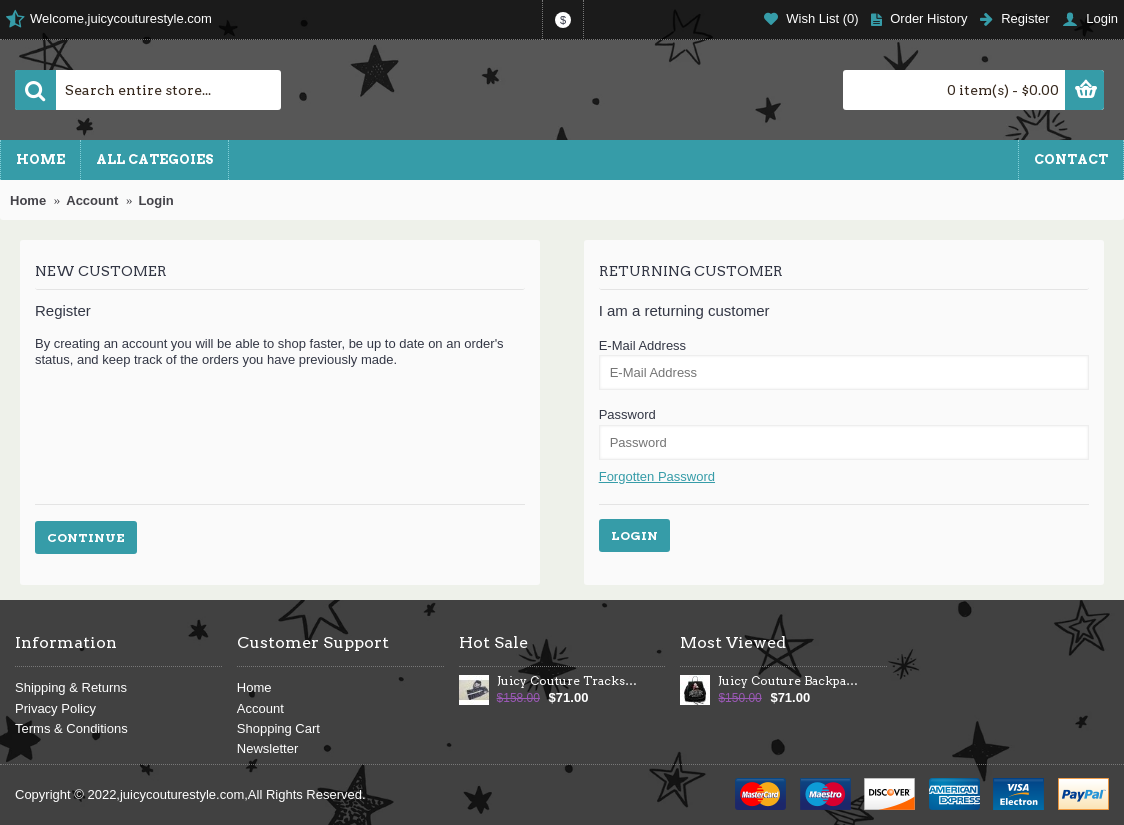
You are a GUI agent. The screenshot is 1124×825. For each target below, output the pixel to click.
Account (260, 708)
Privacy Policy (55, 708)
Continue (86, 537)
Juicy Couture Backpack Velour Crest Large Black (789, 681)
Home (254, 687)
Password (627, 414)
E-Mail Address (642, 345)
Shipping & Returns (71, 687)
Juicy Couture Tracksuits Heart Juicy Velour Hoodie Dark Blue (568, 681)
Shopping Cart (278, 728)
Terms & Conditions (71, 728)
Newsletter (267, 748)
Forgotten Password (657, 476)
